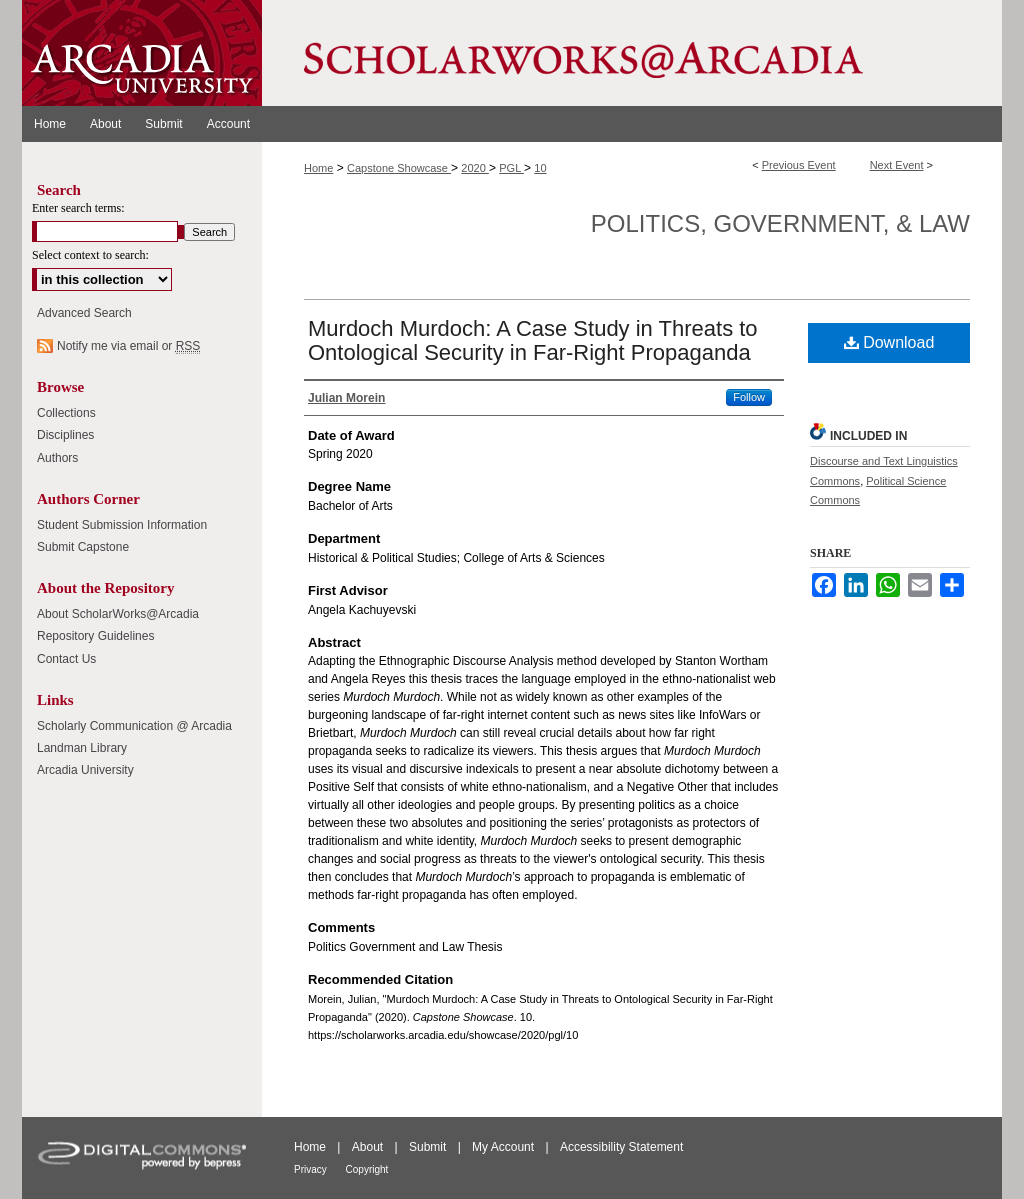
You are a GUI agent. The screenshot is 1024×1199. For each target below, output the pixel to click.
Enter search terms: (78, 208)
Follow (749, 397)
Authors (57, 458)
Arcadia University (85, 770)
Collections (66, 413)
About (369, 1147)
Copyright (367, 1169)
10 (540, 168)
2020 (475, 168)
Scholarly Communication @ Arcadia (134, 726)
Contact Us (66, 659)
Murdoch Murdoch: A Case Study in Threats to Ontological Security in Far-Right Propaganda (533, 340)
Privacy (312, 1169)
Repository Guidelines (95, 636)
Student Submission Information (122, 525)
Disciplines (65, 435)
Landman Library (82, 748)
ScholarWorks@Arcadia (632, 53)
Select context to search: (90, 255)
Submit (429, 1147)
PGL (511, 168)
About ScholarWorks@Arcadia (118, 614)
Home (318, 168)
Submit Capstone (83, 547)
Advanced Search (84, 313)
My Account (504, 1147)
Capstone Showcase (399, 168)
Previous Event (799, 165)
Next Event (897, 165)
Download (889, 342)
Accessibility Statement (621, 1147)
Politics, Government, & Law (780, 223)
